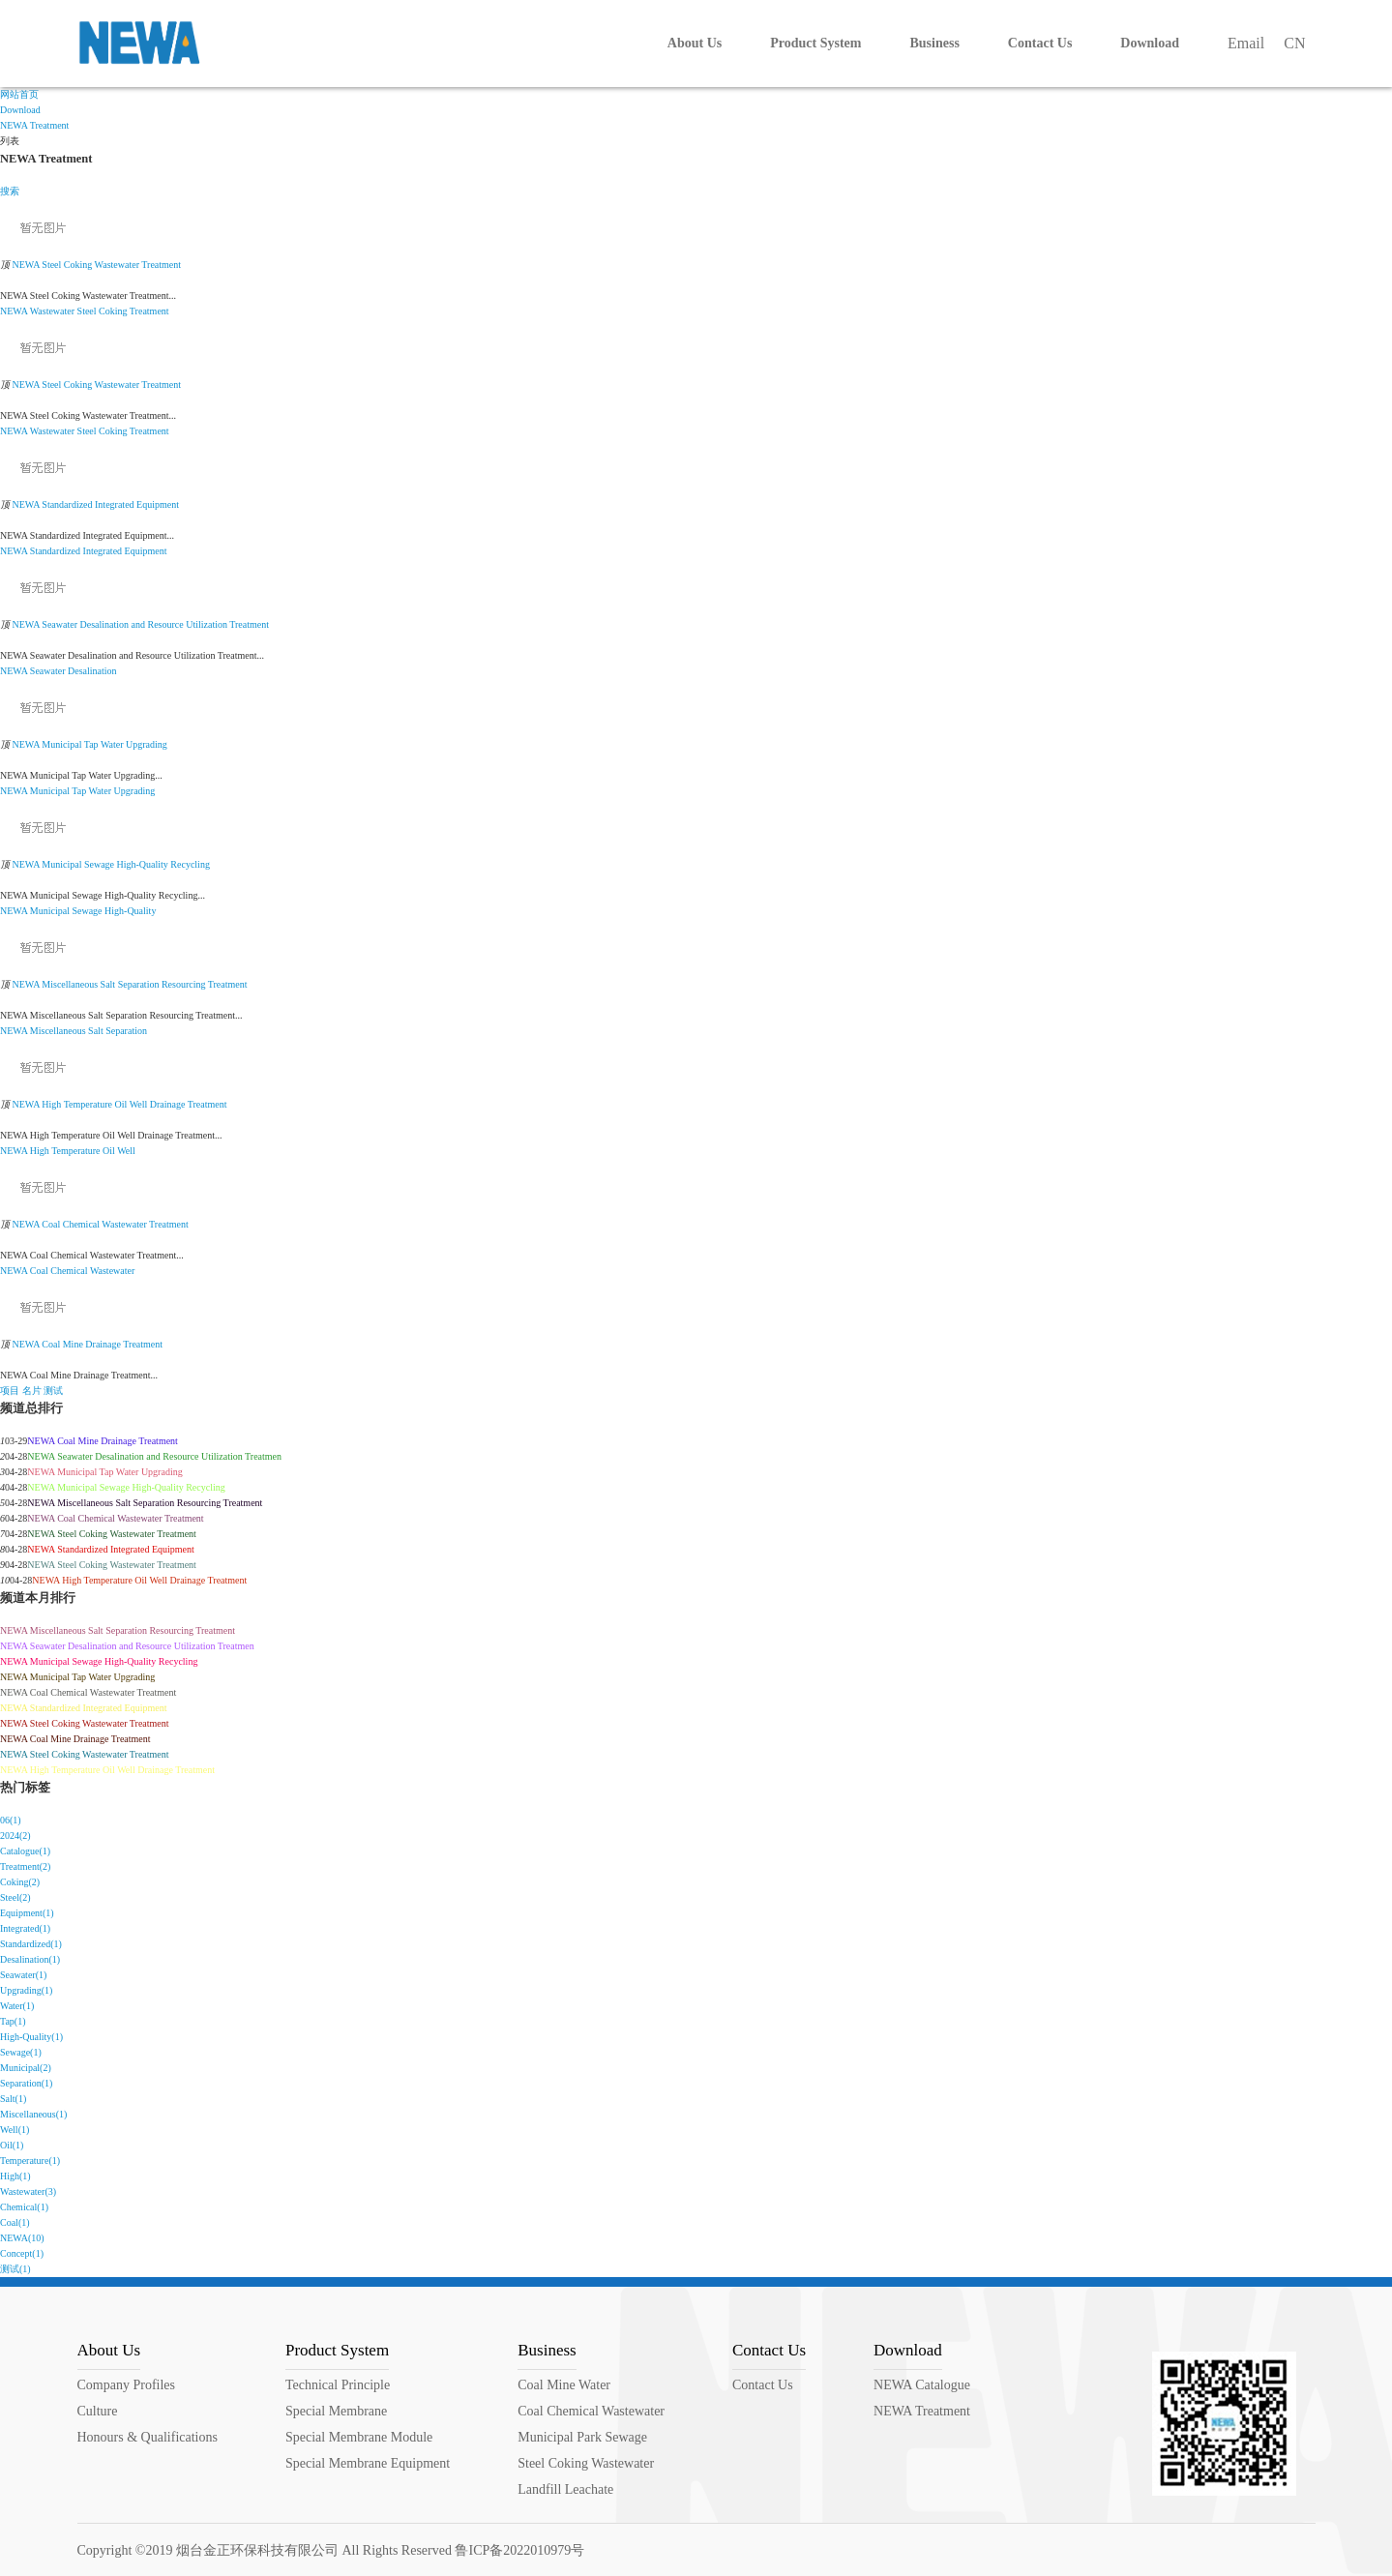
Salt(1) (13, 2098)
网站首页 (19, 94)
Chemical (68, 1270)
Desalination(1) (30, 1959)
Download (20, 109)
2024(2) (15, 1835)
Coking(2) (20, 1882)
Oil (109, 1150)
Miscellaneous (58, 1030)
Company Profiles (126, 2385)
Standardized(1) (31, 1944)
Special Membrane (336, 2411)
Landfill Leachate (565, 2489)
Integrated (103, 551)
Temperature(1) (30, 2160)
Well (126, 1150)
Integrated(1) (25, 1928)
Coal (39, 1270)
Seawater (48, 671)
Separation (126, 1030)
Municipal (50, 790)
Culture (97, 2411)
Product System (337, 2350)
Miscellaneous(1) (33, 2114)
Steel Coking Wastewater (586, 2463)
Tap (79, 790)
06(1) (10, 1820)
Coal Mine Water (564, 2385)
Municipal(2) (25, 2067)
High (39, 1150)
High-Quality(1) (31, 2036)
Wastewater (52, 311)
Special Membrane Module (358, 2437)
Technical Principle (337, 2385)
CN (1294, 43)
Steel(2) (15, 1897)
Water (99, 790)
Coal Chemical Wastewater (591, 2411)
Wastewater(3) (28, 2191)
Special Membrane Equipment (367, 2463)
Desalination (92, 671)
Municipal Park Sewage (582, 2437)
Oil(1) (11, 2145)
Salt (96, 1030)
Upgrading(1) (26, 1990)
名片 (32, 1390)
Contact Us (769, 2350)
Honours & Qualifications (147, 2437)
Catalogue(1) (25, 1851)
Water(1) (17, 2005)
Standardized (55, 551)
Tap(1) (13, 2021)
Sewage (87, 910)
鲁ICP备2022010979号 (519, 2550)
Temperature (75, 1150)
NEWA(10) (22, 2238)
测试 (53, 1390)
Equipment (146, 551)
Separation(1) (26, 2083)
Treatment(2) (25, 1866)
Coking (113, 311)
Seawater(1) (23, 1974)
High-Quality (130, 910)
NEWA (13, 311)
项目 (9, 1390)
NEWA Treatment (34, 125)
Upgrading (135, 790)
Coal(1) (15, 2222)
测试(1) (15, 2269)
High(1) (15, 2176)
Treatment (149, 311)
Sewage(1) (21, 2052)
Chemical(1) (24, 2207)
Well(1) (14, 2129)
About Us (109, 2350)
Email (1246, 43)
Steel (87, 311)
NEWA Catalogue (922, 2385)
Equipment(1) (27, 1913)
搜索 (9, 191)
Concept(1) (22, 2253)
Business (547, 2350)
